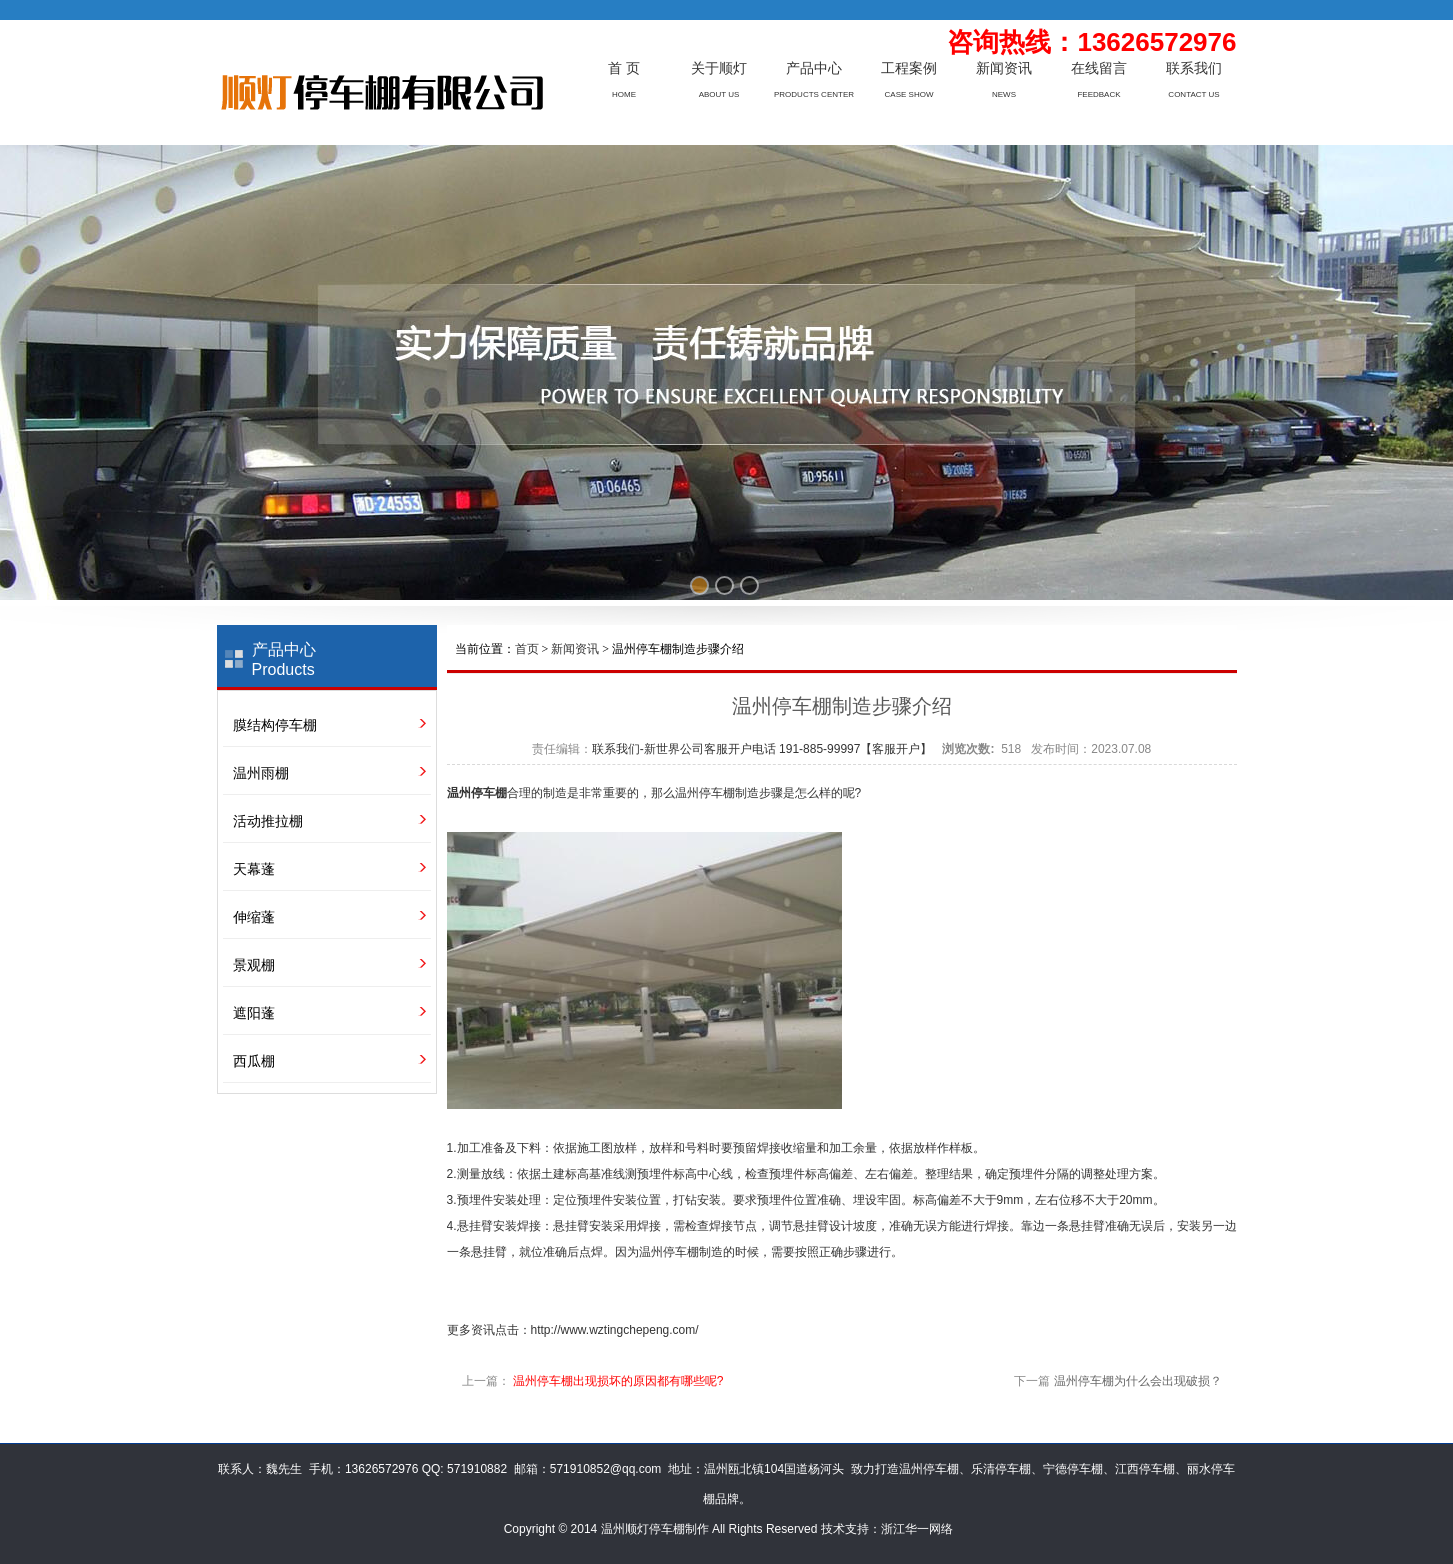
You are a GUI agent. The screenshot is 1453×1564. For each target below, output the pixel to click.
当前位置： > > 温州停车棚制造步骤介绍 (600, 649)
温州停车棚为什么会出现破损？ (1138, 1381)
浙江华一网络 (917, 1529)
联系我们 (1194, 68)
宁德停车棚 (1073, 1469)
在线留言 (1099, 68)
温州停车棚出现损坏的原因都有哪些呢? (618, 1381)
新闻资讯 (1004, 68)
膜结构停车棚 (275, 725)
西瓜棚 (254, 1061)
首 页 (624, 68)
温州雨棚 (261, 773)
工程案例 (909, 68)
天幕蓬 (254, 869)
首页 (527, 649)
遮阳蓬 (254, 1013)
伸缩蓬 (254, 917)
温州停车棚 (477, 793)
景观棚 (254, 965)
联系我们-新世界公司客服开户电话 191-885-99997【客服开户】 (762, 749)
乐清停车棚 (1001, 1469)
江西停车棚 (1145, 1469)
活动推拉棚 (268, 821)
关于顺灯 (719, 68)
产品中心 (814, 68)
